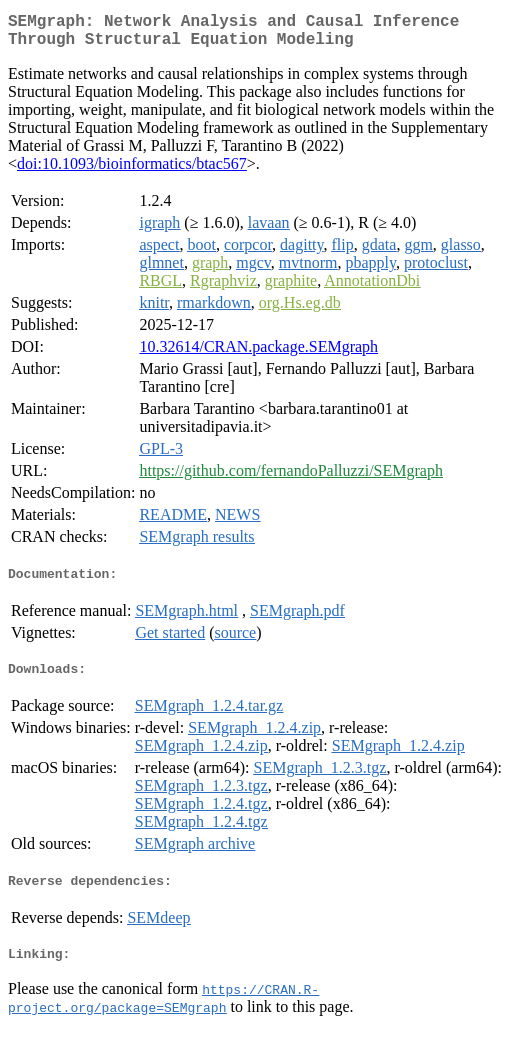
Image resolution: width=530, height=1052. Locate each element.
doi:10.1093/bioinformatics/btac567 (132, 171)
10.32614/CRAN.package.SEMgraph (258, 354)
